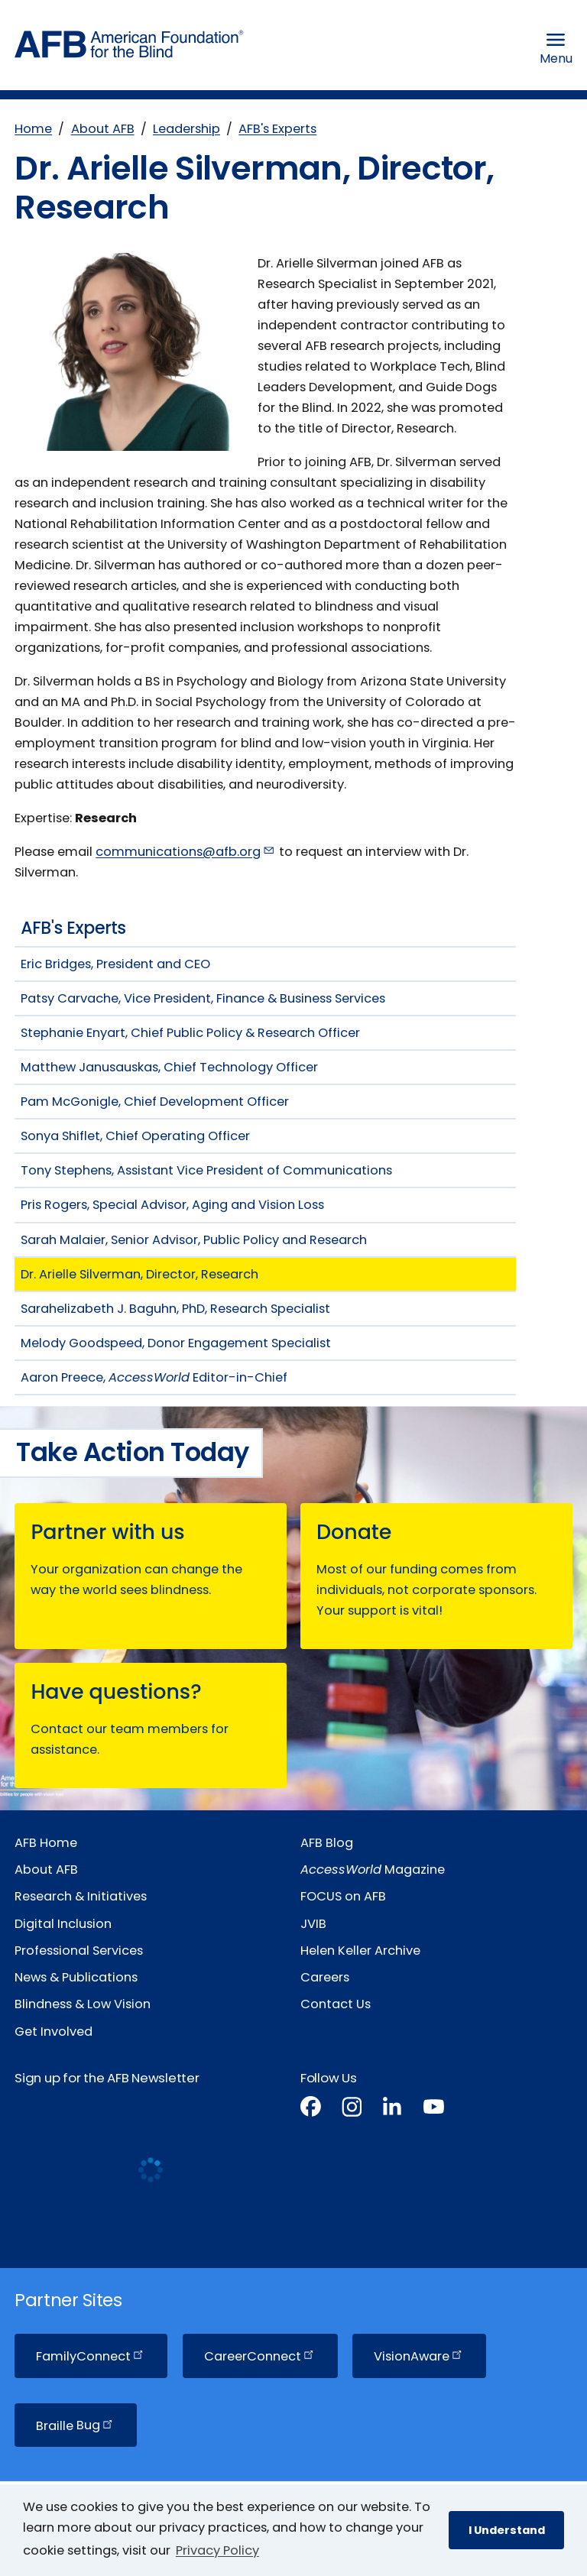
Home (33, 129)
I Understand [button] (507, 2530)
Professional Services (79, 1950)
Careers (324, 1977)
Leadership (186, 129)
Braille (75, 2425)
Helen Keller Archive (360, 1950)
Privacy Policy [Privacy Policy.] (217, 2550)
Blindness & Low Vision (83, 2004)
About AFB (103, 129)
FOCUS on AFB (343, 1896)
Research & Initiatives (81, 1896)
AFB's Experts (277, 129)
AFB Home (46, 1843)
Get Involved (53, 2031)
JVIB (313, 1924)
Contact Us (335, 2004)
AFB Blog (326, 1843)
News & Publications (76, 1977)
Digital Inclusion (63, 1924)
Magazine (372, 1869)
